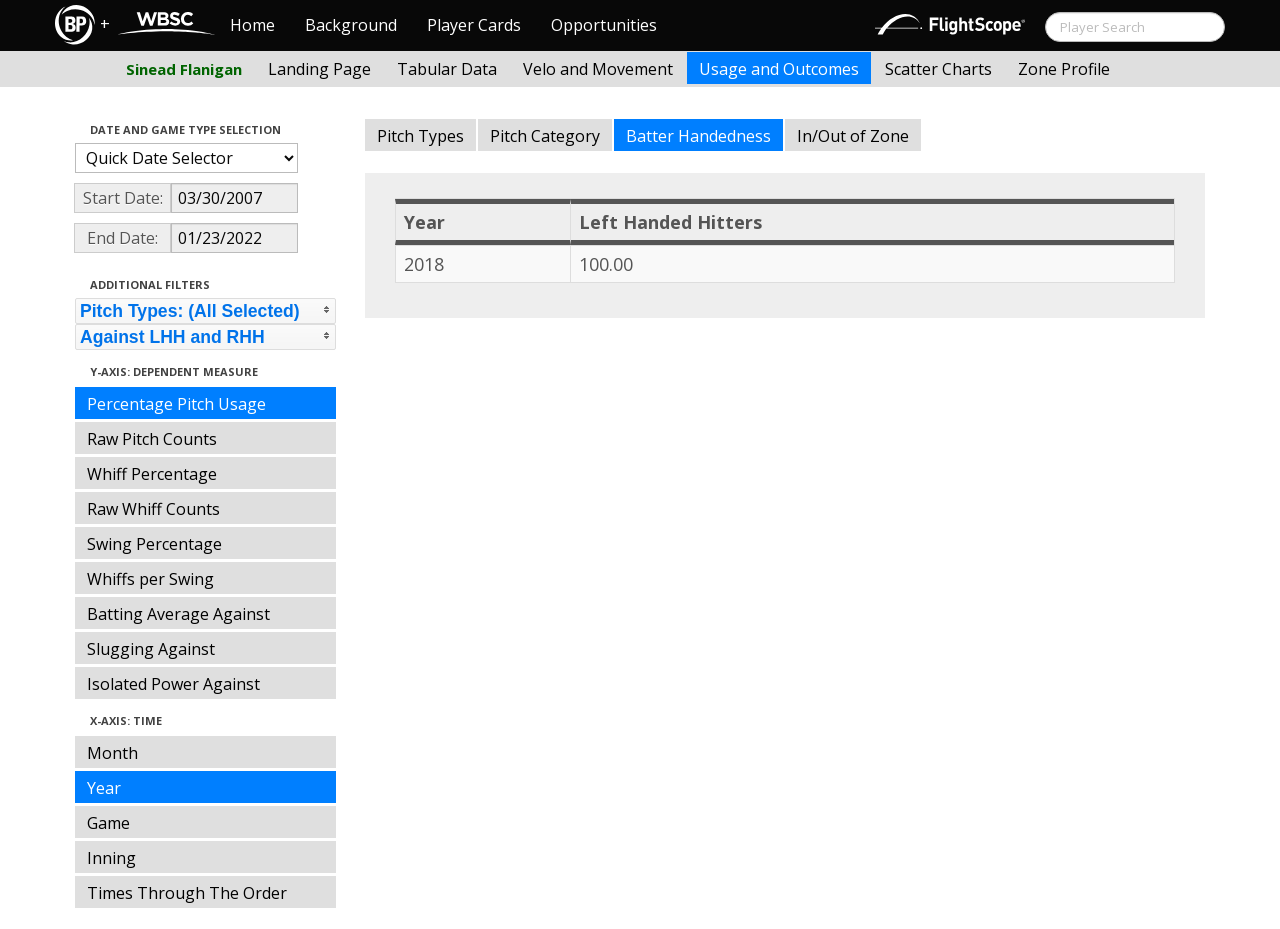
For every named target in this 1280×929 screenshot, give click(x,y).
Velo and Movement (598, 69)
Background (351, 25)
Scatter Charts (938, 69)
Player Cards (474, 25)
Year (104, 788)
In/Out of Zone (853, 136)
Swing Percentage (154, 544)
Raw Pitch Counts (152, 439)
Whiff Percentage (152, 474)
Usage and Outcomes (779, 69)
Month (112, 753)
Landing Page (319, 69)
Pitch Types (420, 136)
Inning (111, 858)
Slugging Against (151, 649)
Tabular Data (447, 69)
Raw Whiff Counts (153, 509)
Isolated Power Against (173, 684)
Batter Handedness (698, 136)
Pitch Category (545, 136)
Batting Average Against (178, 614)
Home (252, 25)
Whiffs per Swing (150, 579)
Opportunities (604, 25)
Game (108, 823)
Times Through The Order (187, 893)
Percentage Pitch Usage (176, 404)
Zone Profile (1064, 69)
